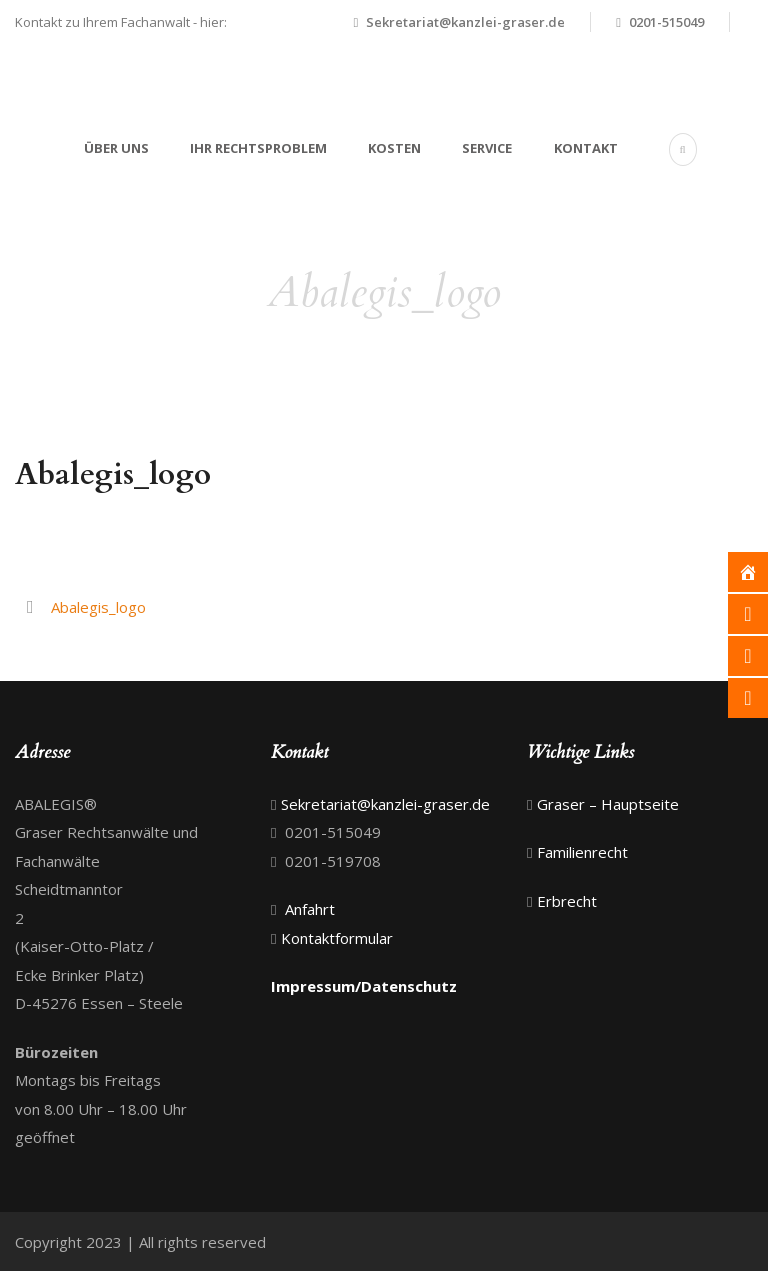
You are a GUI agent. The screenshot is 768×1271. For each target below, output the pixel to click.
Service (487, 148)
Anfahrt (308, 909)
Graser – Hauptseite (608, 804)
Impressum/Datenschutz (364, 986)
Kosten (394, 148)
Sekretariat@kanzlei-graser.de (465, 22)
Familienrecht (582, 852)
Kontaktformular (337, 938)
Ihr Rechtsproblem (258, 148)
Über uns (116, 148)
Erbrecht (567, 901)
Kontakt (586, 148)
